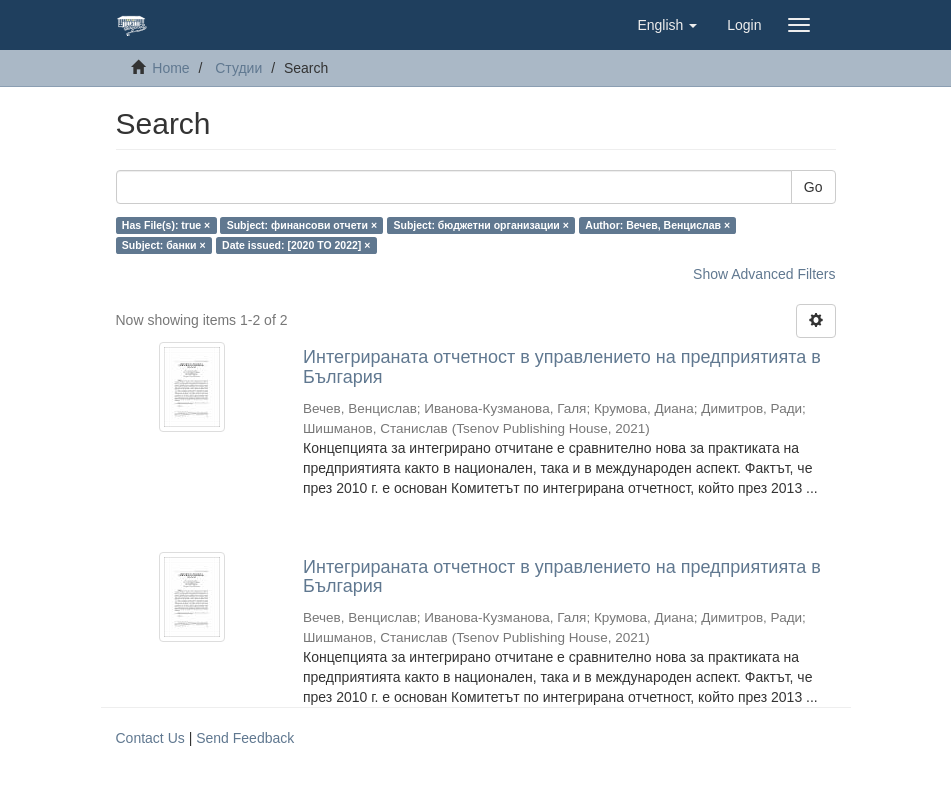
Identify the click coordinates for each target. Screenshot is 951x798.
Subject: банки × (164, 245)
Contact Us (150, 738)
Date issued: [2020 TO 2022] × (296, 245)
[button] (667, 25)
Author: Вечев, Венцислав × (657, 225)
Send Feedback (245, 738)
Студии (238, 68)
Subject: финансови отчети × (302, 225)
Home (170, 68)
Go (813, 187)
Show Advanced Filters (764, 274)
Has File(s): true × (166, 225)
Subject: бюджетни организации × (481, 225)
